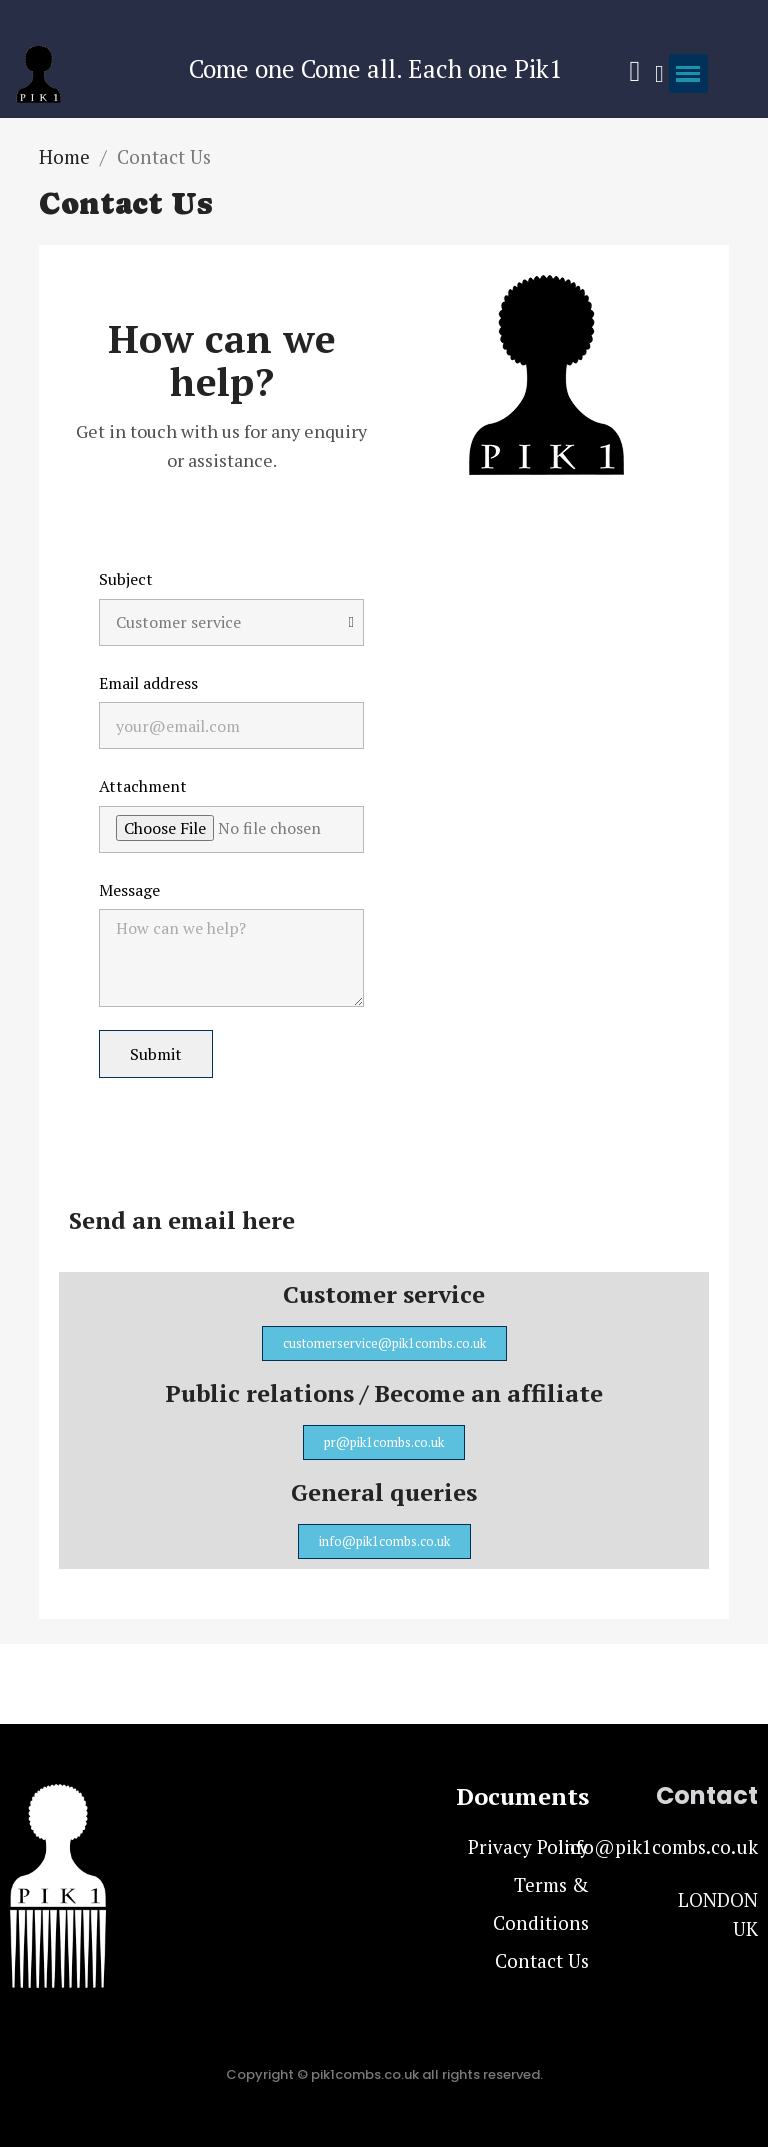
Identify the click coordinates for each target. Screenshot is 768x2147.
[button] (384, 1343)
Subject (126, 579)
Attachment (143, 786)
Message (129, 890)
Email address (148, 683)
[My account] (659, 74)
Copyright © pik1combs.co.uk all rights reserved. (384, 2074)
